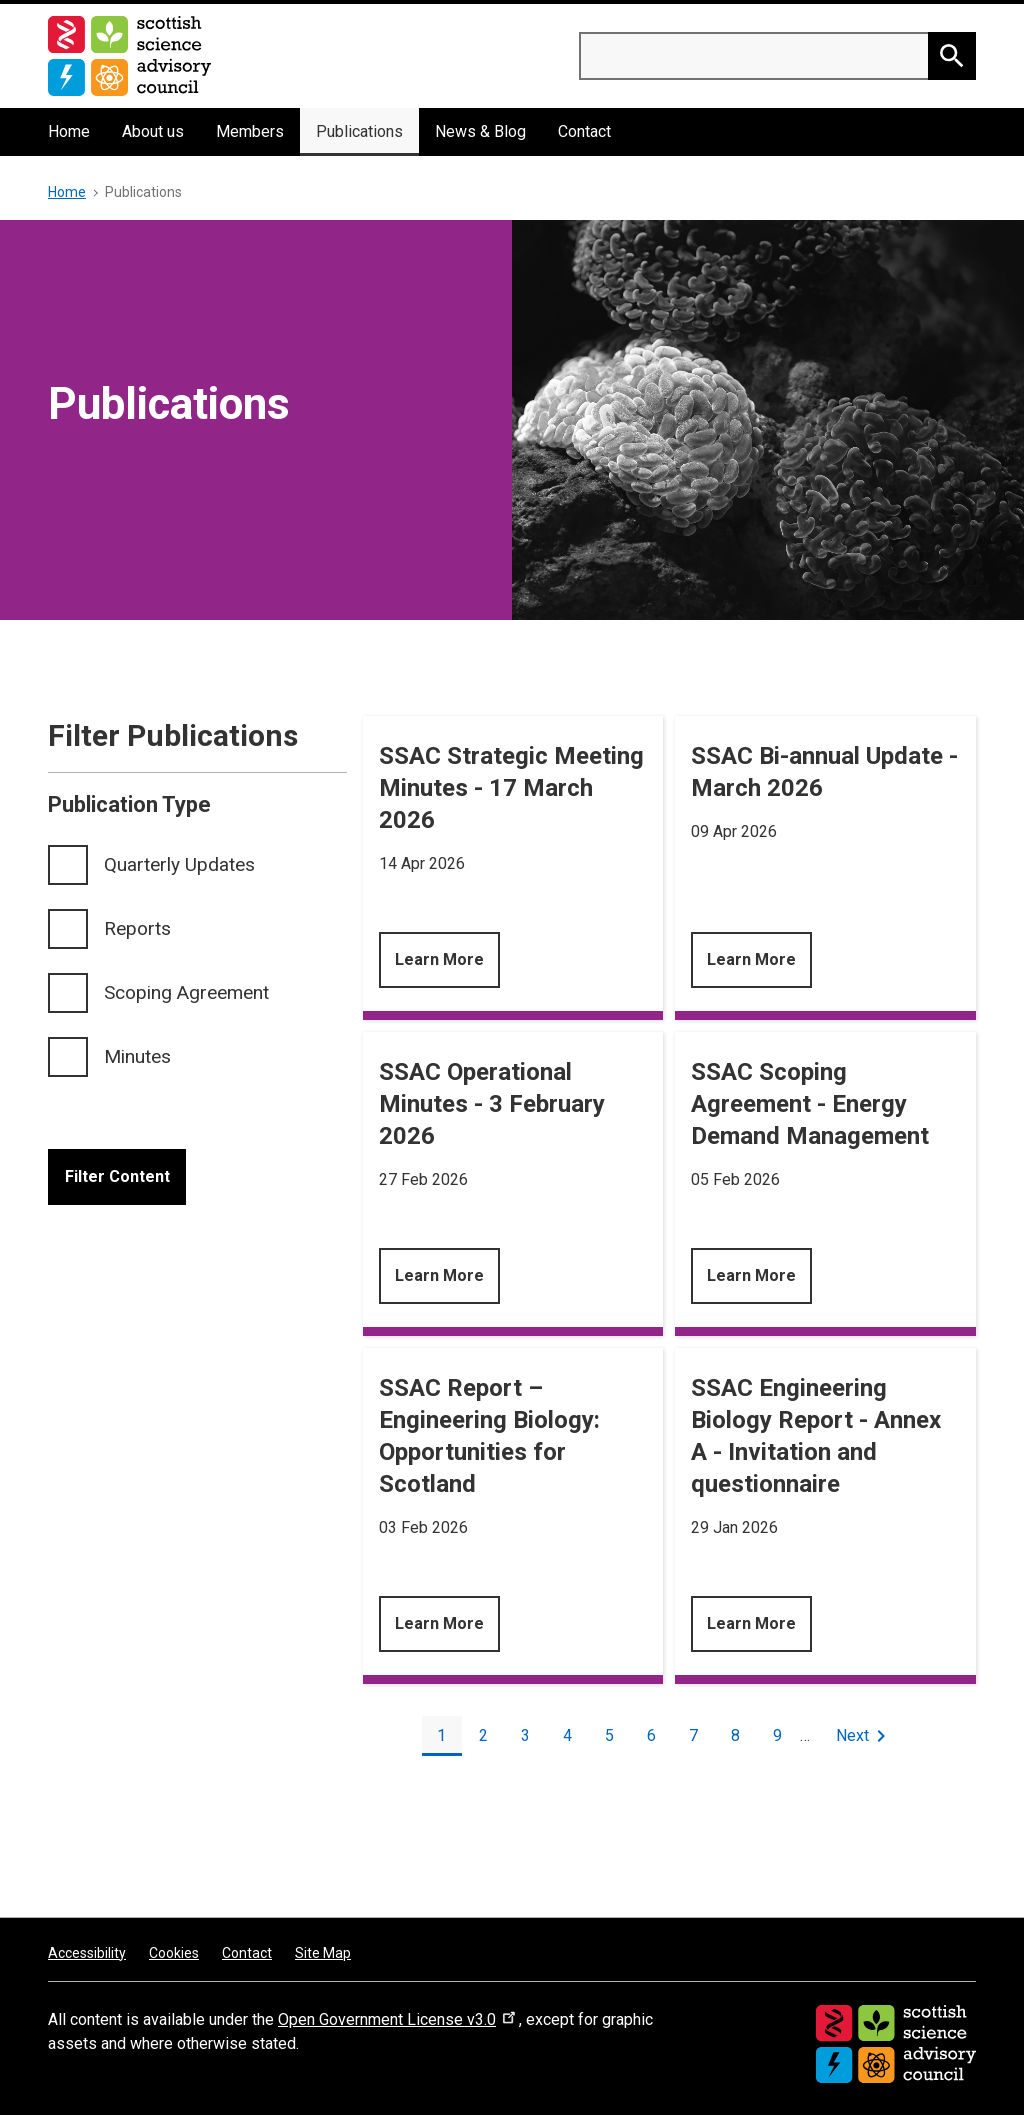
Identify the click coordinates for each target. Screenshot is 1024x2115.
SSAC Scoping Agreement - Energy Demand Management (810, 1104)
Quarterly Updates (179, 864)
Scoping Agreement (186, 992)
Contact (584, 131)
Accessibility (87, 1953)
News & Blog (480, 131)
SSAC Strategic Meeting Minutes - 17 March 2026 (511, 788)
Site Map (323, 1953)
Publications (359, 131)
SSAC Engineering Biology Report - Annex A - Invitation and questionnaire (816, 1436)
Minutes (137, 1056)
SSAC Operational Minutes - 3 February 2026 (492, 1104)
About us (153, 131)
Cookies (174, 1953)
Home (69, 131)
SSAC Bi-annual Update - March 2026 (824, 772)
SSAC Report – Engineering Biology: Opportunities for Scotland (489, 1436)
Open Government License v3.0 (398, 2019)
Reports (137, 928)
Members (250, 131)
